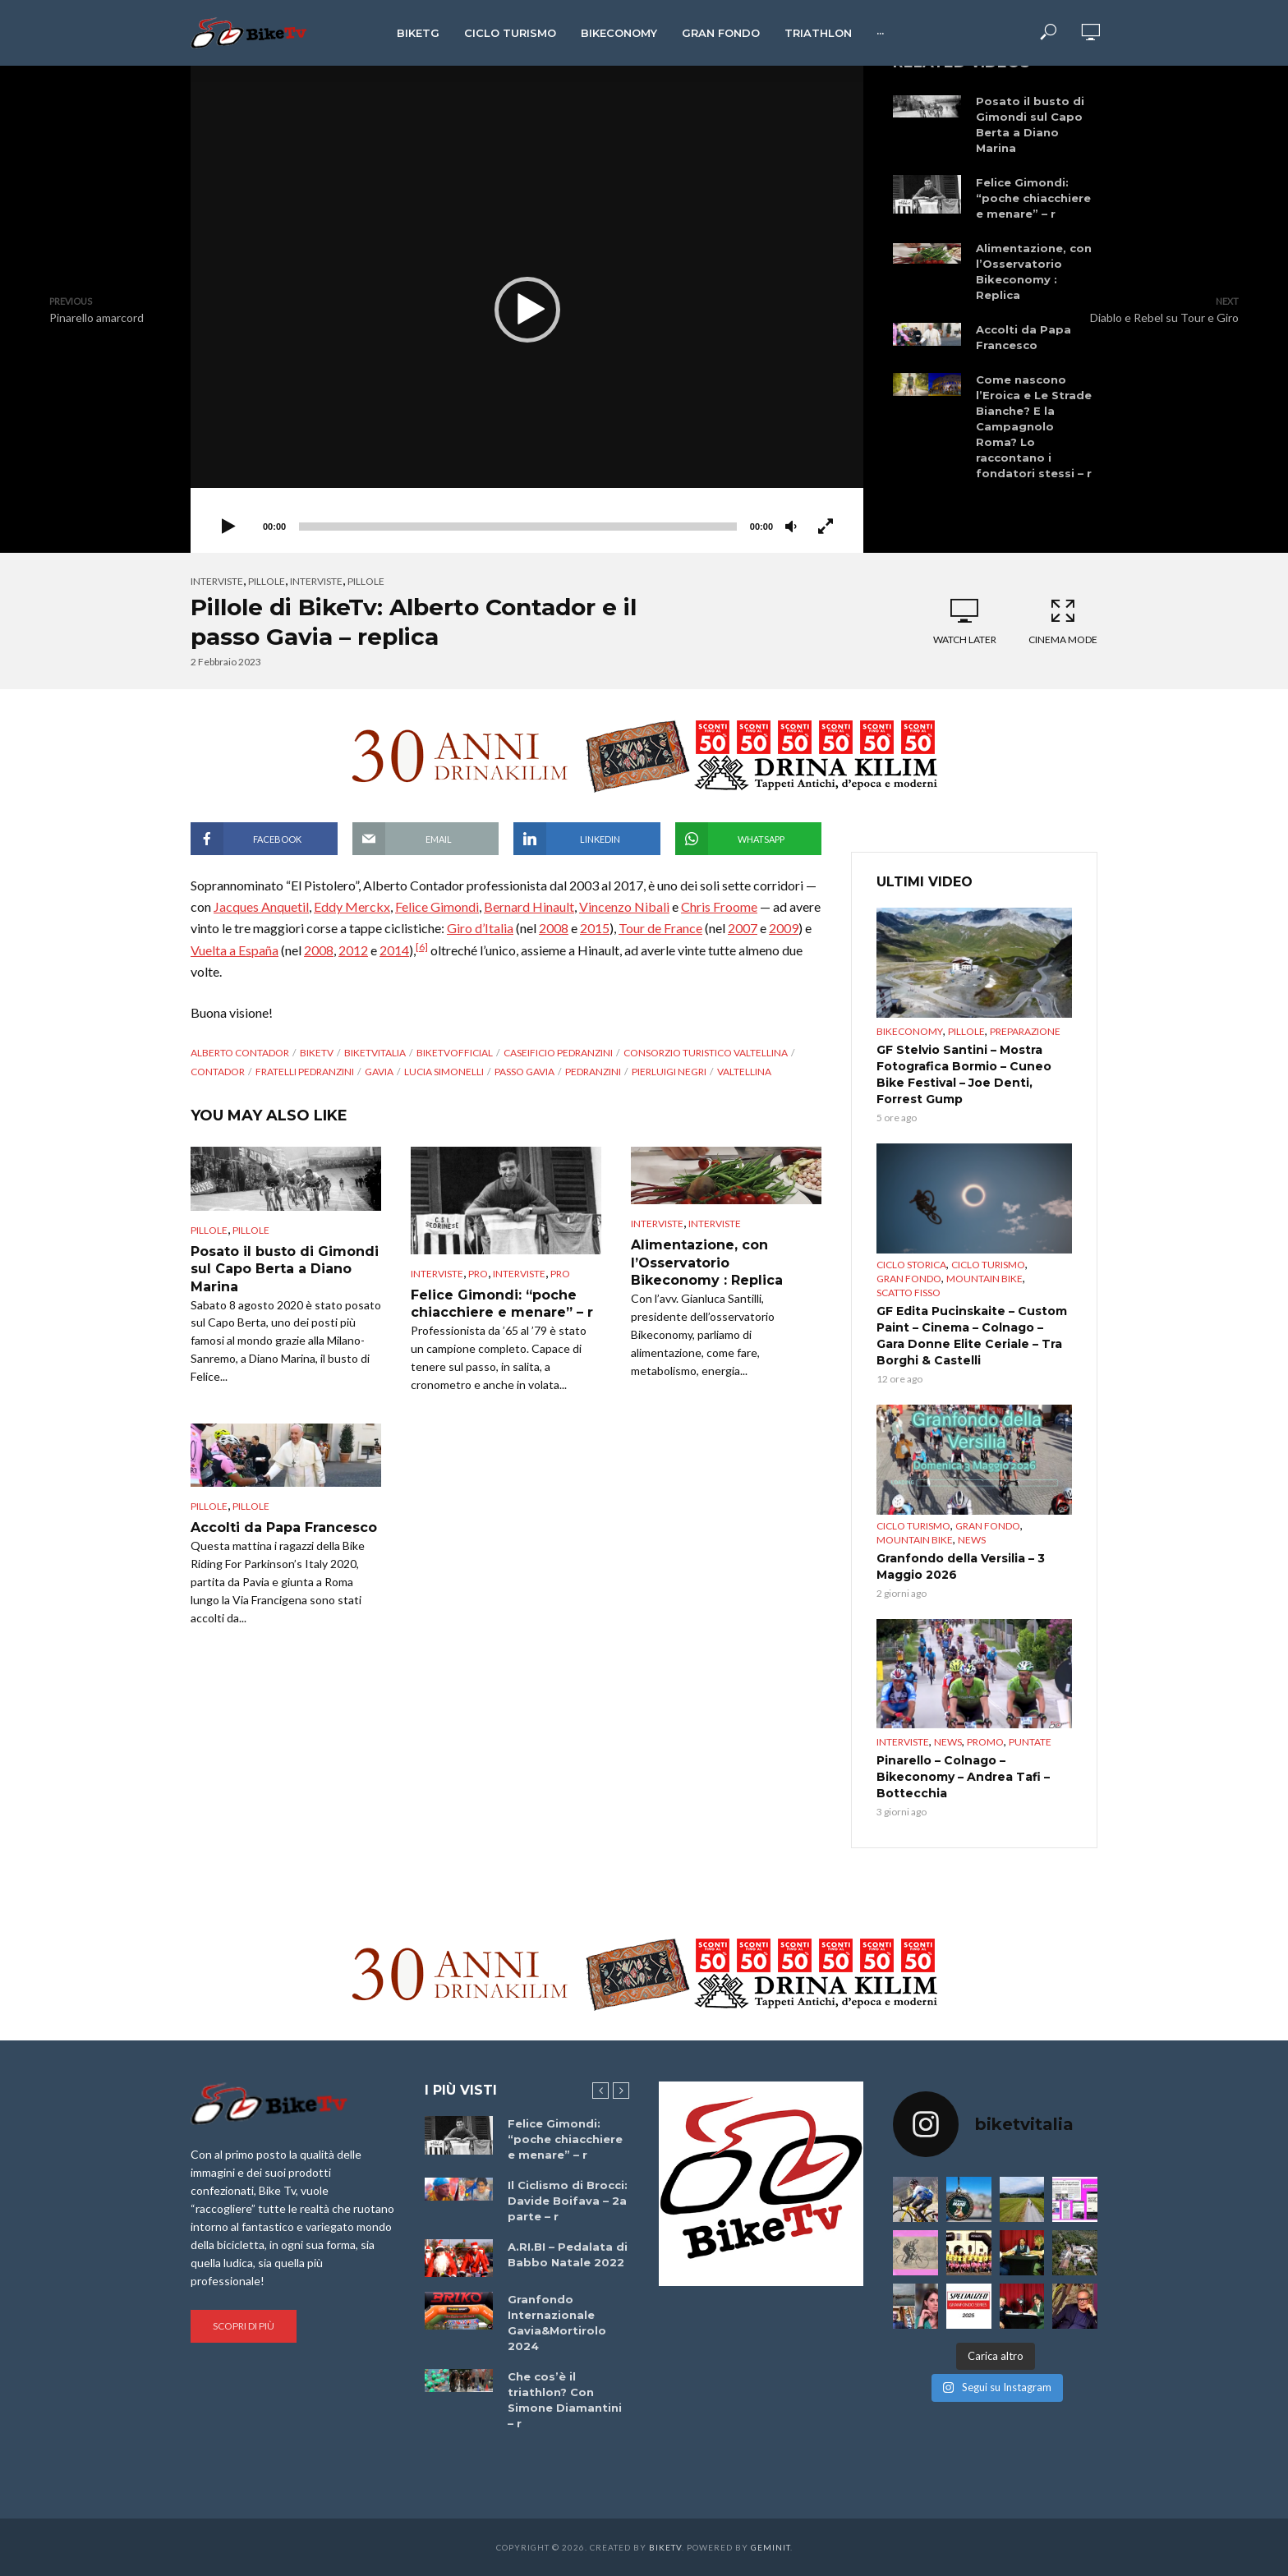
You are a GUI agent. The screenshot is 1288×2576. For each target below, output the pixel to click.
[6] (422, 947)
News (972, 1540)
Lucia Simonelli (444, 1071)
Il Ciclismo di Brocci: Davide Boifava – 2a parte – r (568, 2200)
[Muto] (791, 527)
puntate (1030, 1742)
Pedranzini (593, 1071)
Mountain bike (984, 1278)
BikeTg (418, 32)
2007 (742, 928)
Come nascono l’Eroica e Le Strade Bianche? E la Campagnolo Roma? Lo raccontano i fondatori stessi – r (1034, 426)
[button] (527, 310)
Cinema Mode (1063, 621)
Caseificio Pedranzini (558, 1052)
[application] (527, 309)
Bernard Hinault (529, 906)
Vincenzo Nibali (624, 906)
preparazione (1025, 1031)
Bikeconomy (619, 32)
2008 (553, 928)
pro (478, 1273)
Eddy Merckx (352, 906)
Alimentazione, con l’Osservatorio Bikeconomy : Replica (1034, 271)
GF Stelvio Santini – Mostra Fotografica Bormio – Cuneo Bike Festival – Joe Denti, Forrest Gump (963, 1074)
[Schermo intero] (825, 527)
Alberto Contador (240, 1052)
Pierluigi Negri (669, 1071)
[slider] (518, 526)
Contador (218, 1071)
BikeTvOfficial (454, 1052)
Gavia (379, 1071)
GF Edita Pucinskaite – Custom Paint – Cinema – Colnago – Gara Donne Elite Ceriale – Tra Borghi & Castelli (971, 1336)
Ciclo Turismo (510, 32)
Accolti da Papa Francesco (1023, 337)
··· (880, 32)
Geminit (770, 2547)
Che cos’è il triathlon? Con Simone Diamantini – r (565, 2400)
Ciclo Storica (911, 1264)
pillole (365, 581)
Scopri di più (243, 2326)
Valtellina (744, 1071)
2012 (353, 950)
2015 (595, 928)
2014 (394, 950)
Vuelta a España (234, 950)
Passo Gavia (524, 1071)
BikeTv (317, 1052)
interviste (316, 581)
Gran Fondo (721, 32)
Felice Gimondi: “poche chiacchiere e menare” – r (1033, 198)
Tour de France (660, 928)
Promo (985, 1742)
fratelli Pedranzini (304, 1071)
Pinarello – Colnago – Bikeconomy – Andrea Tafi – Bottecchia (963, 1777)
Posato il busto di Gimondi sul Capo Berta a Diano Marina (1030, 124)
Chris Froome (719, 906)
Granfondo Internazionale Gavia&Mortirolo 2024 (557, 2323)
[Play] (228, 527)
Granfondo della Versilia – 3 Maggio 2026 (960, 1566)
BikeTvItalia (375, 1052)
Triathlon (818, 32)
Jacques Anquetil (261, 906)
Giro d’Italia (480, 928)
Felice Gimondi (437, 906)
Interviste (217, 581)
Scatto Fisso (908, 1292)
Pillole (266, 581)
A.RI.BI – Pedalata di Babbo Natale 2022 (568, 2254)
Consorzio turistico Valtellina (705, 1052)
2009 (783, 928)
